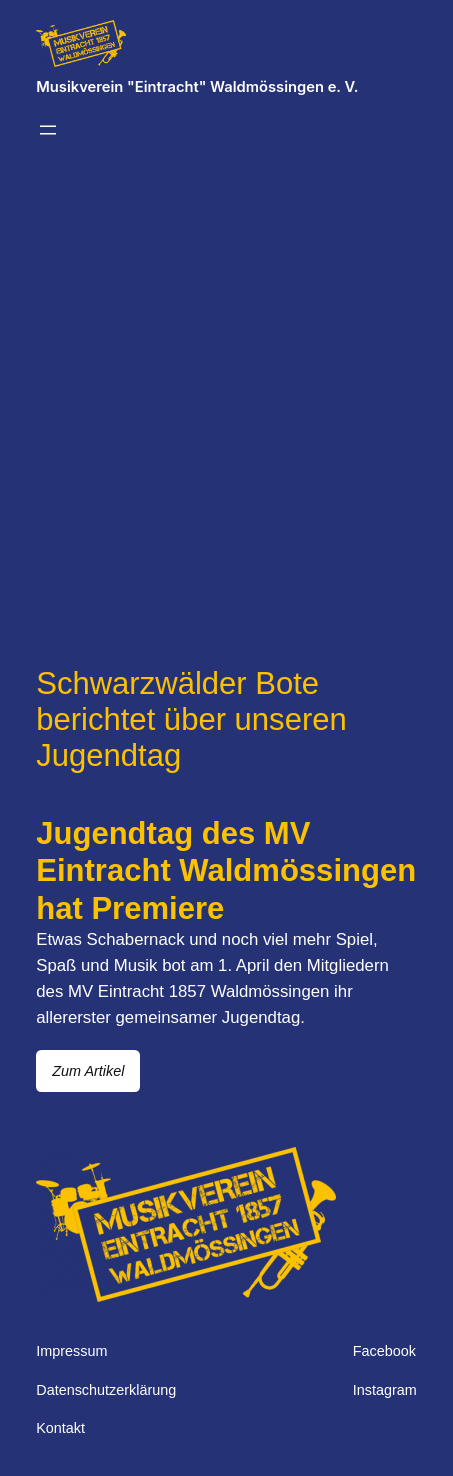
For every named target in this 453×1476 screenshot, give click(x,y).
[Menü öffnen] (48, 130)
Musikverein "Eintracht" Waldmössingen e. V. (197, 87)
